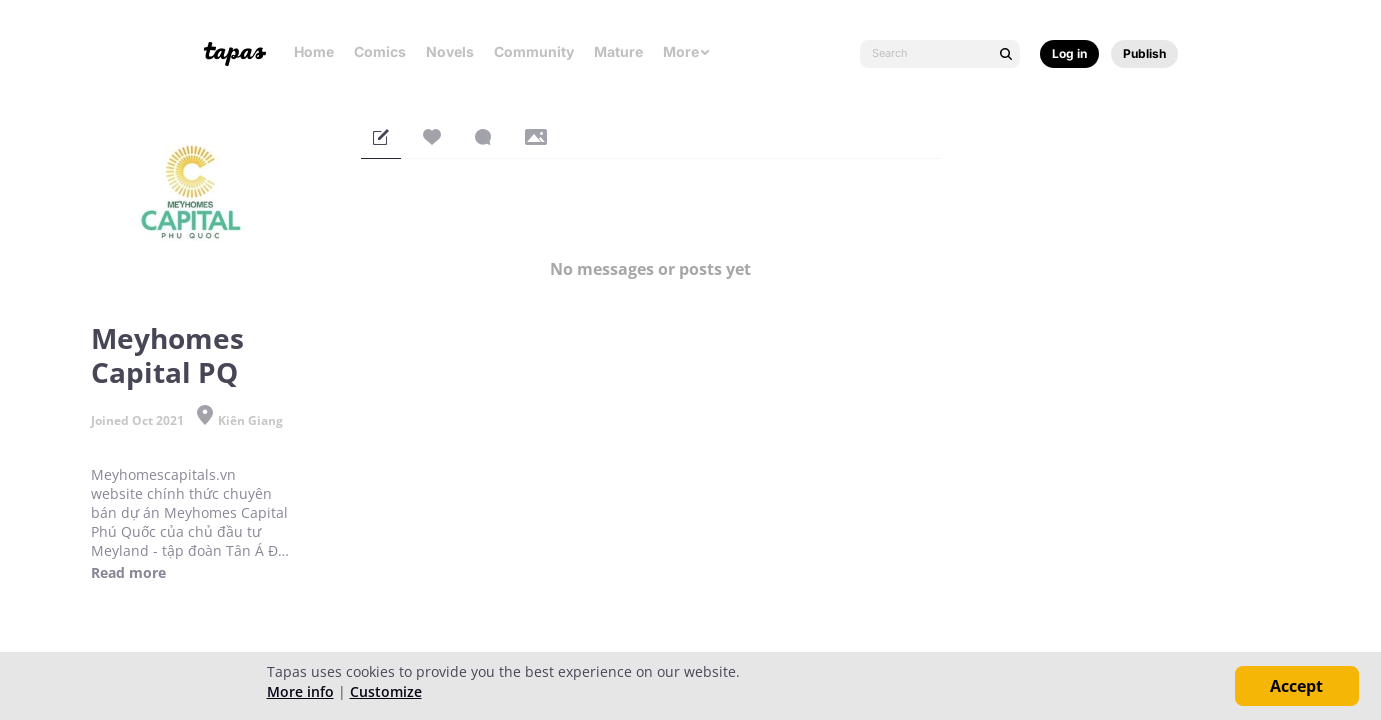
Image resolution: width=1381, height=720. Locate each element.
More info (300, 691)
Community (534, 51)
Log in (1069, 53)
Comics (380, 51)
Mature (618, 51)
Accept (1296, 686)
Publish (1144, 53)
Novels (450, 51)
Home (314, 51)
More (687, 51)
